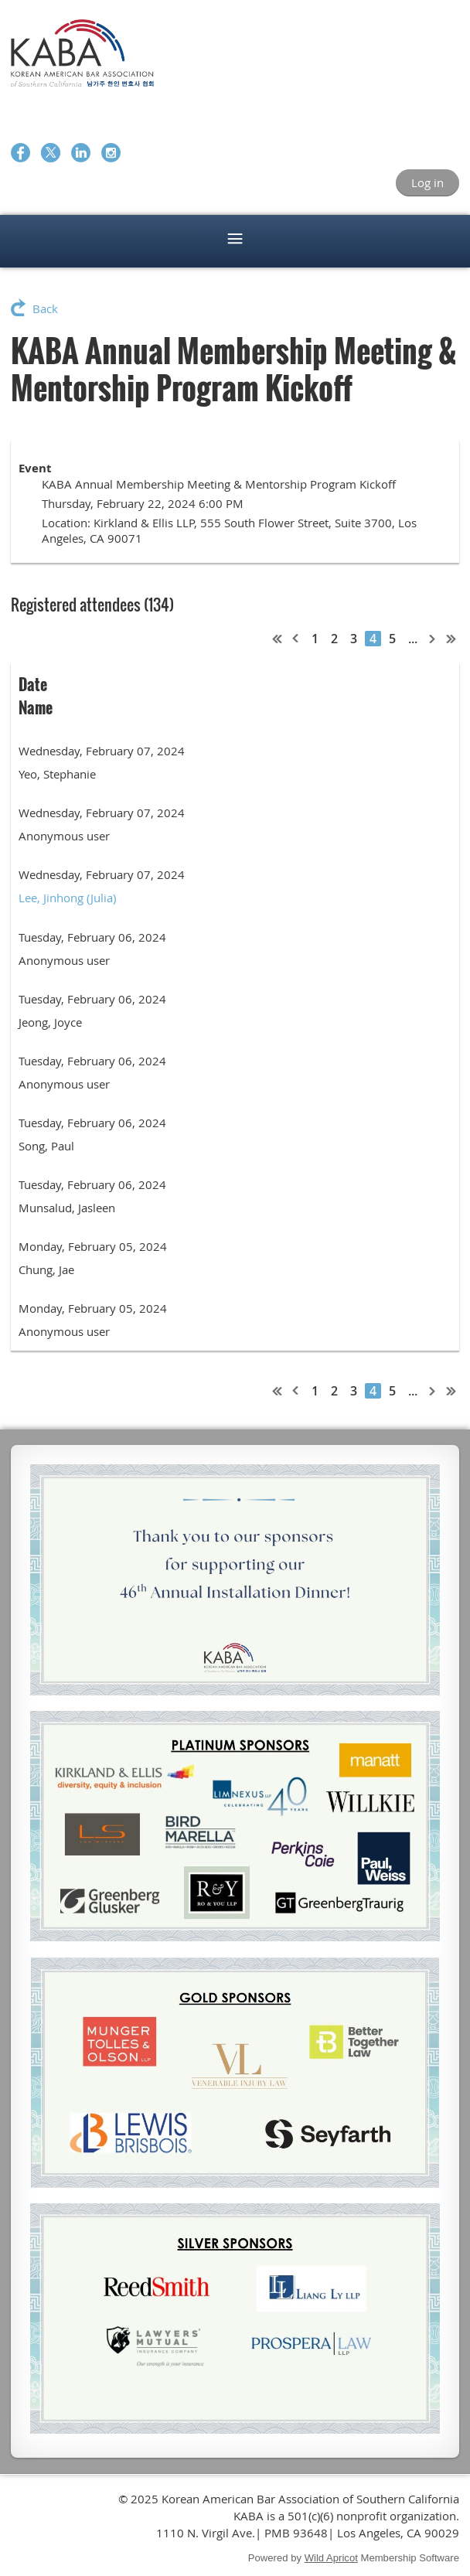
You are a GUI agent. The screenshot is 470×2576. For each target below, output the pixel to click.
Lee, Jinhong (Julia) (67, 897)
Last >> (451, 638)
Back (45, 308)
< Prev (296, 638)
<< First (277, 638)
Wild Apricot (331, 2558)
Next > (433, 638)
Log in (427, 182)
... (412, 638)
